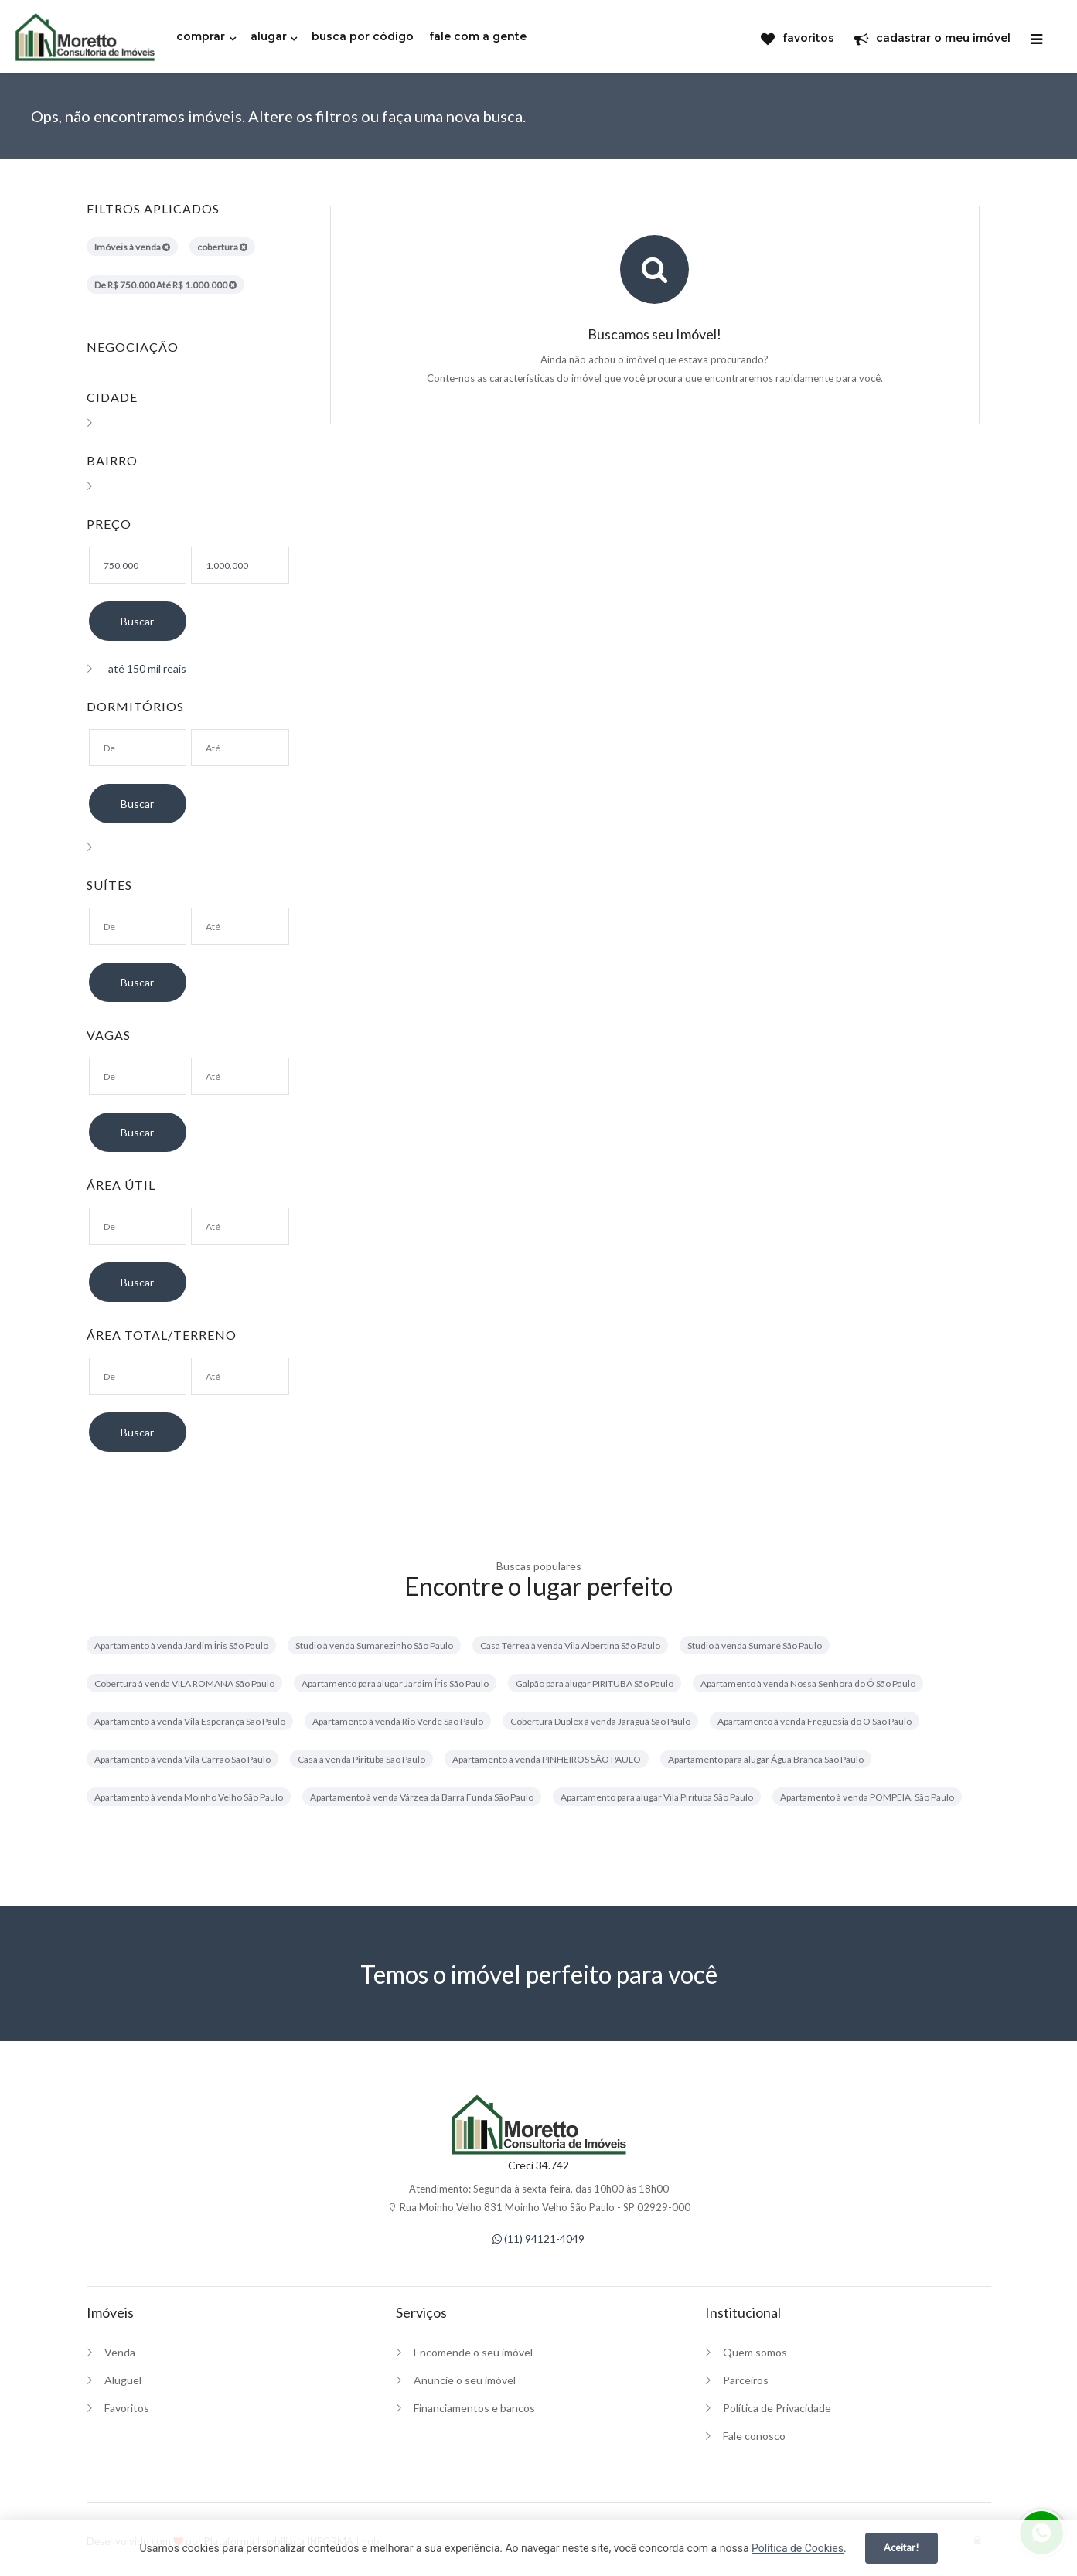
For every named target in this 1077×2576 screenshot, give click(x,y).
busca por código (363, 36)
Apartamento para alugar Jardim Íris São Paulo (395, 1683)
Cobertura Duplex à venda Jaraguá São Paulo (600, 1721)
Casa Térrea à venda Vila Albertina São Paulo (570, 1645)
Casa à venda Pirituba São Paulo (361, 1759)
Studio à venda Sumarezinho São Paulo (374, 1645)
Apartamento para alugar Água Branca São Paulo (766, 1759)
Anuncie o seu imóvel (465, 2380)
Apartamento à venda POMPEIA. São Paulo (867, 1797)
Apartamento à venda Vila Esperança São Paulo (189, 1721)
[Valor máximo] (240, 565)
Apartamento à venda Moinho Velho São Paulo (188, 1797)
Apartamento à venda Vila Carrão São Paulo (182, 1759)
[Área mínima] (138, 1226)
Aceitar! (901, 2547)
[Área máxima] (240, 1226)
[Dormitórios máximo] (240, 747)
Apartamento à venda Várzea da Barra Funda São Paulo (421, 1797)
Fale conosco (754, 2435)
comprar (200, 36)
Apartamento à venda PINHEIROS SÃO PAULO (546, 1759)
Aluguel (122, 2380)
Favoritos (126, 2407)
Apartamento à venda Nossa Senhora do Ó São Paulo (807, 1683)
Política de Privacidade (777, 2407)
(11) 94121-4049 (538, 2238)
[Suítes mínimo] (138, 926)
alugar (269, 36)
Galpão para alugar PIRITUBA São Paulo (594, 1683)
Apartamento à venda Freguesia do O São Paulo (814, 1721)
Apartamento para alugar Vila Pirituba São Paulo (657, 1797)
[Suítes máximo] (240, 926)
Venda (119, 2352)
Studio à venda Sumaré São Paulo (754, 1645)
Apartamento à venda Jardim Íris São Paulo (181, 1645)
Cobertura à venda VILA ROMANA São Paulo (184, 1683)
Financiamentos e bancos (474, 2407)
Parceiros (746, 2380)
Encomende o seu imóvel (473, 2352)
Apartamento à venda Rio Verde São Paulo (397, 1721)
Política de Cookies (798, 2548)
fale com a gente (478, 36)
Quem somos (755, 2352)
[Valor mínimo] (138, 565)
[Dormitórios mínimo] (138, 747)
